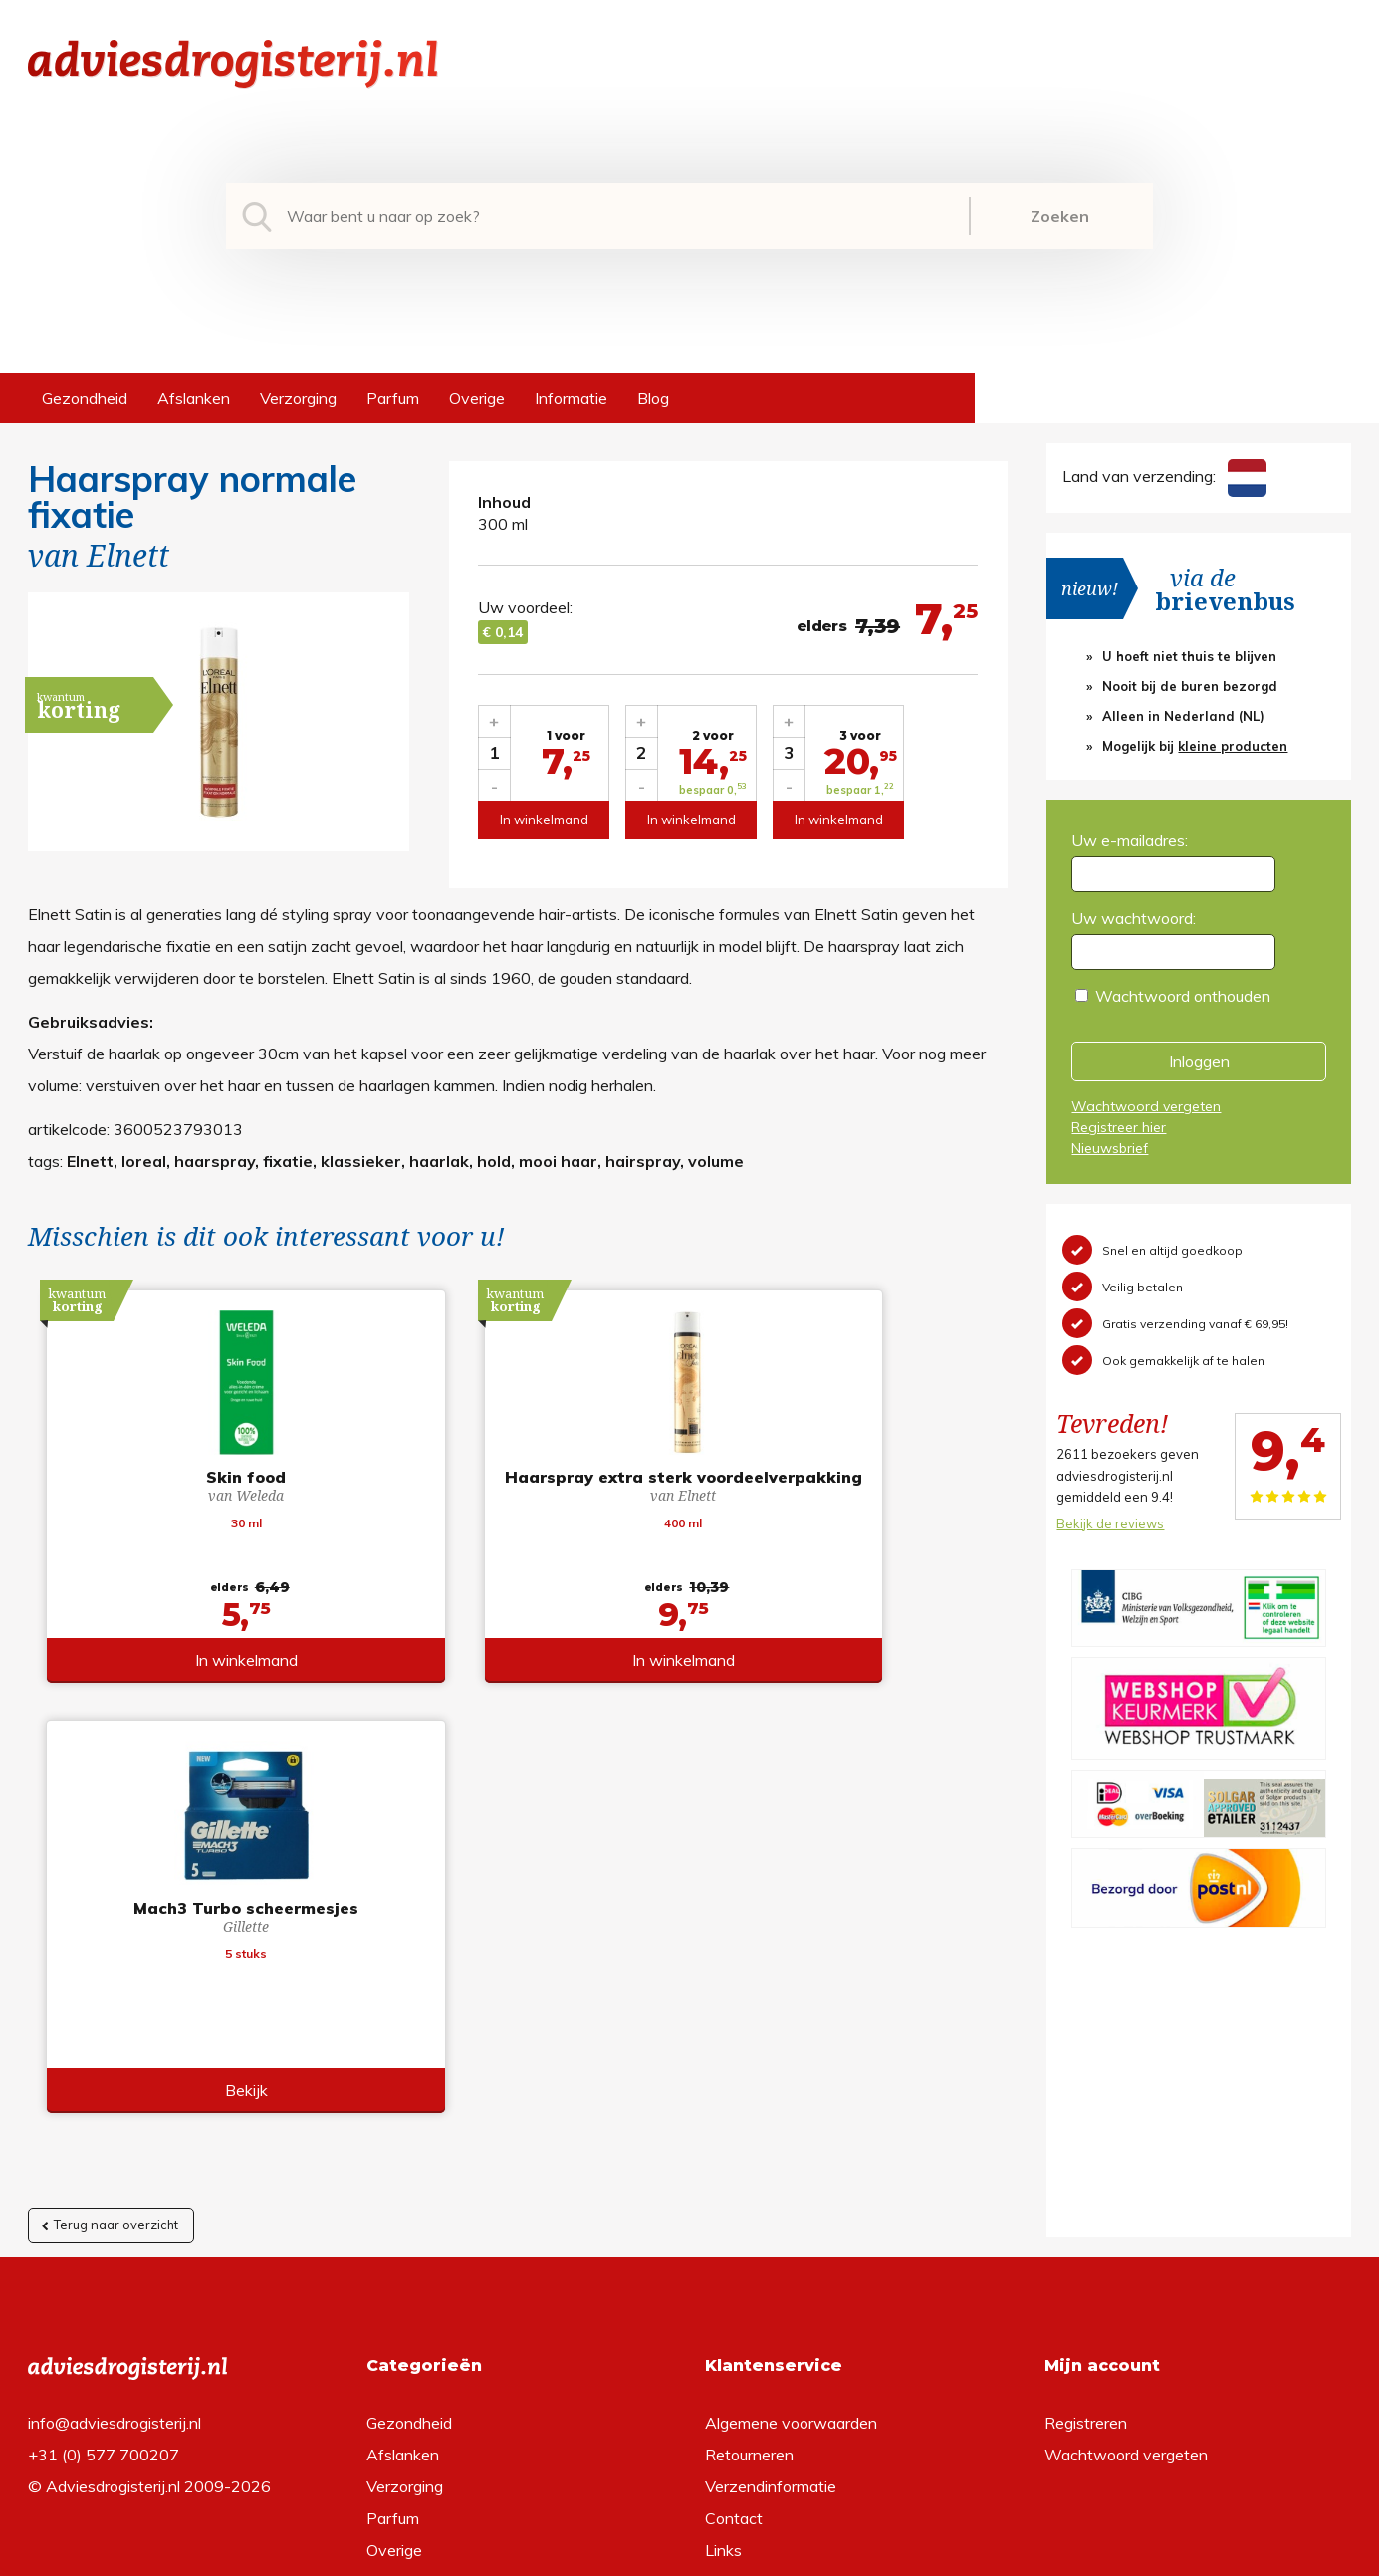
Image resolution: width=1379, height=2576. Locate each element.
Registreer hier (1118, 1127)
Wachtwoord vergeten (1146, 1106)
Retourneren (749, 2190)
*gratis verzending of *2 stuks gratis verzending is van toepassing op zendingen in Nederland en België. (690, 2555)
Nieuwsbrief (1109, 1148)
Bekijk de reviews (1110, 1523)
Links (723, 2285)
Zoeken (1060, 216)
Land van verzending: (1163, 476)
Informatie (571, 398)
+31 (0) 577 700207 (103, 2190)
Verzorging (298, 398)
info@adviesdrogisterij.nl (114, 2158)
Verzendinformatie (770, 2221)
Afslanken (193, 398)
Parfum (392, 398)
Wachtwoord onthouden (1182, 996)
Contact (734, 2253)
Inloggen (1199, 1061)
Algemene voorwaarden (791, 2158)
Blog (653, 398)
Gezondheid (84, 398)
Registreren (1085, 2158)
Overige (477, 398)
